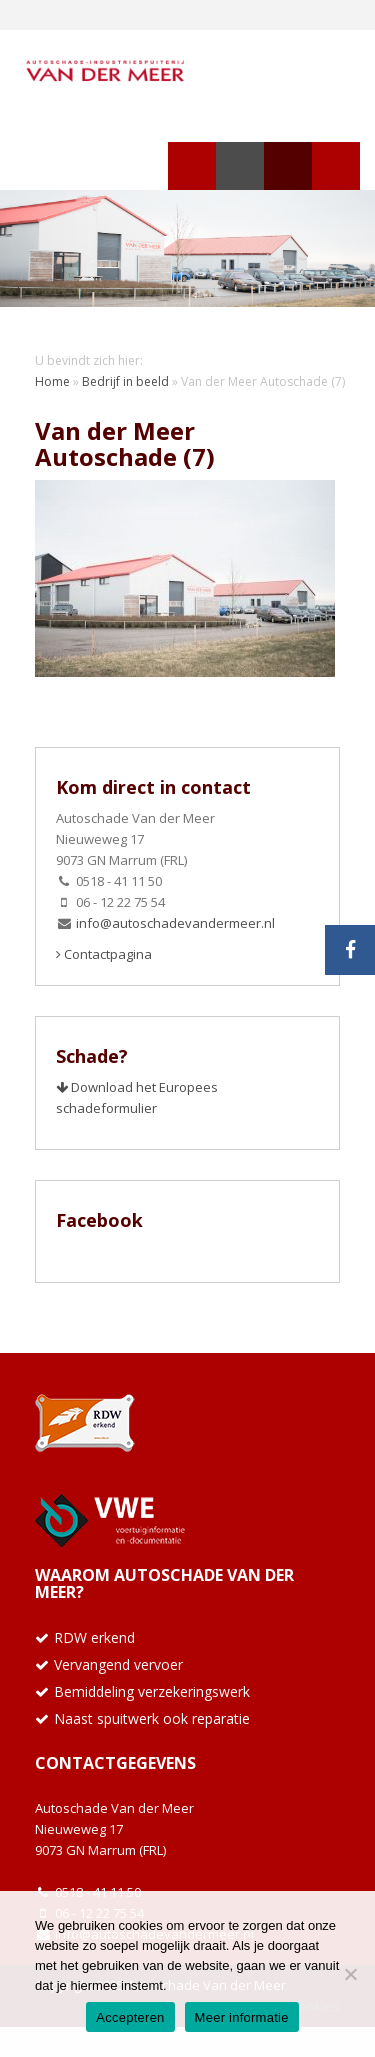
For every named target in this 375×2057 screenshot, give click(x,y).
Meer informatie (242, 2017)
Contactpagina (104, 954)
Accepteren (130, 2017)
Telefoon (288, 166)
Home (52, 381)
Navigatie (192, 166)
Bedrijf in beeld (125, 381)
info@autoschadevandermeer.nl (175, 923)
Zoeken (240, 166)
